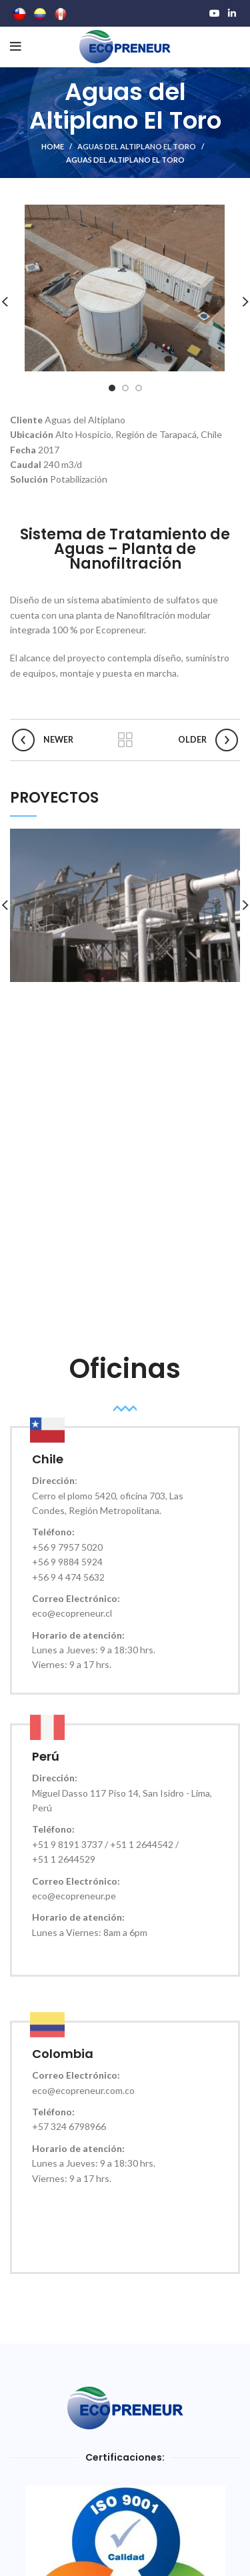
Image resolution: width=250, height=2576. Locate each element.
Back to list (125, 740)
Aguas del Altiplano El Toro (136, 146)
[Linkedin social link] (232, 13)
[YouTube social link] (214, 13)
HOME (52, 146)
